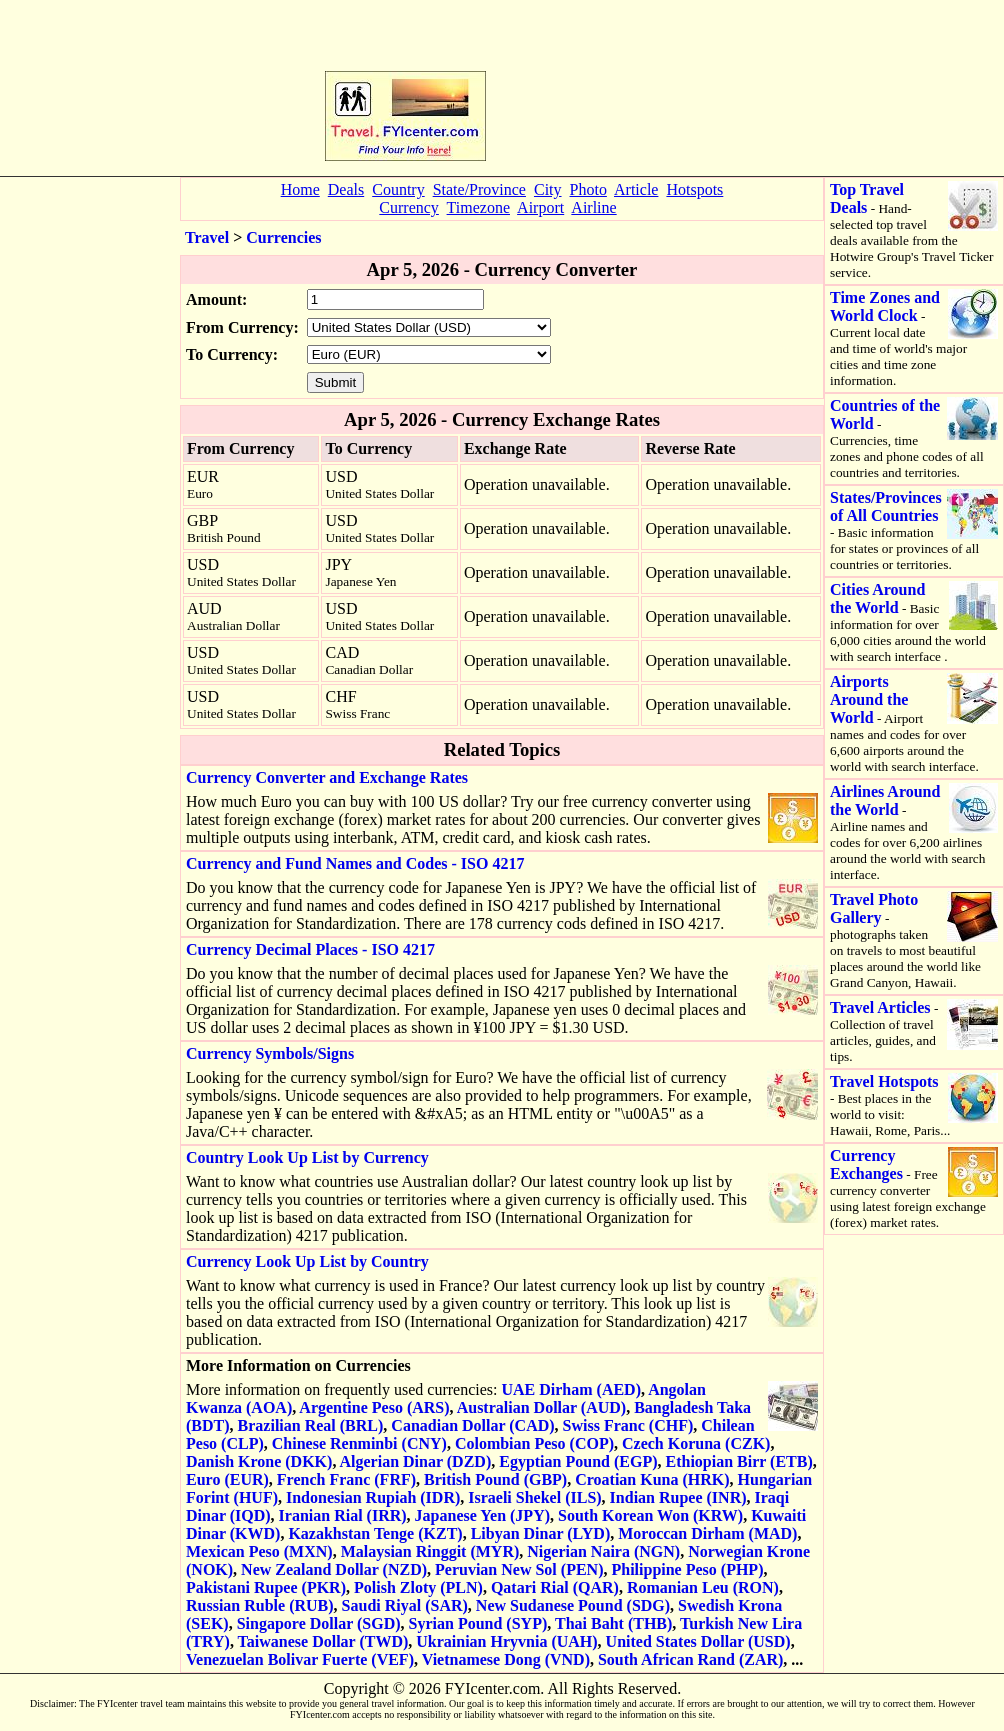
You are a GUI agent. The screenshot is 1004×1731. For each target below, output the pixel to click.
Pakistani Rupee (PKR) (266, 1587)
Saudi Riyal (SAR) (405, 1605)
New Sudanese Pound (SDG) (573, 1605)
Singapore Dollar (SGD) (319, 1623)
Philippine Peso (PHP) (687, 1569)
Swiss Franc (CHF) (628, 1425)
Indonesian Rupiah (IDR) (373, 1497)
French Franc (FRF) (346, 1479)
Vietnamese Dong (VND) (506, 1659)
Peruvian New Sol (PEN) (519, 1569)
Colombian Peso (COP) (534, 1443)
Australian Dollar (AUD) (541, 1407)
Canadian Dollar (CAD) (472, 1425)
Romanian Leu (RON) (703, 1587)
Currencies (283, 237)
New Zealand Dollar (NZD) (334, 1569)
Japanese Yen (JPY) (482, 1515)
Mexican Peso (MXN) (259, 1551)
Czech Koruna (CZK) (696, 1443)
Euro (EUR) (227, 1479)
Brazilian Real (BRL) (311, 1425)
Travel (207, 237)
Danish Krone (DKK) (259, 1461)
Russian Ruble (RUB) (260, 1605)
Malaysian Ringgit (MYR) (430, 1551)
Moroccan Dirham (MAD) (707, 1533)
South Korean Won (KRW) (650, 1515)
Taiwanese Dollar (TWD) (323, 1641)
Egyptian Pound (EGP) (578, 1461)
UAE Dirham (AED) (571, 1389)
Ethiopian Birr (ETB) (738, 1461)
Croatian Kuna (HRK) (652, 1479)
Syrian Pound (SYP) (478, 1623)
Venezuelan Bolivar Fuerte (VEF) (300, 1659)
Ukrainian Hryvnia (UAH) (506, 1641)
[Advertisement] (585, 86)
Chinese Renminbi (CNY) (359, 1443)
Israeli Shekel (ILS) (534, 1497)
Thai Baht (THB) (613, 1623)
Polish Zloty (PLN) (418, 1587)
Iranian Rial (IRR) (343, 1515)
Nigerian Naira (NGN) (603, 1551)
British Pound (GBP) (495, 1479)
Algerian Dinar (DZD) (416, 1461)
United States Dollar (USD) (698, 1641)
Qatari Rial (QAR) (555, 1587)
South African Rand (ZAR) (690, 1659)
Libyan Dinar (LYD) (541, 1533)
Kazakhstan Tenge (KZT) (375, 1533)
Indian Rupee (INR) (678, 1497)
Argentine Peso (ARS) (374, 1407)
